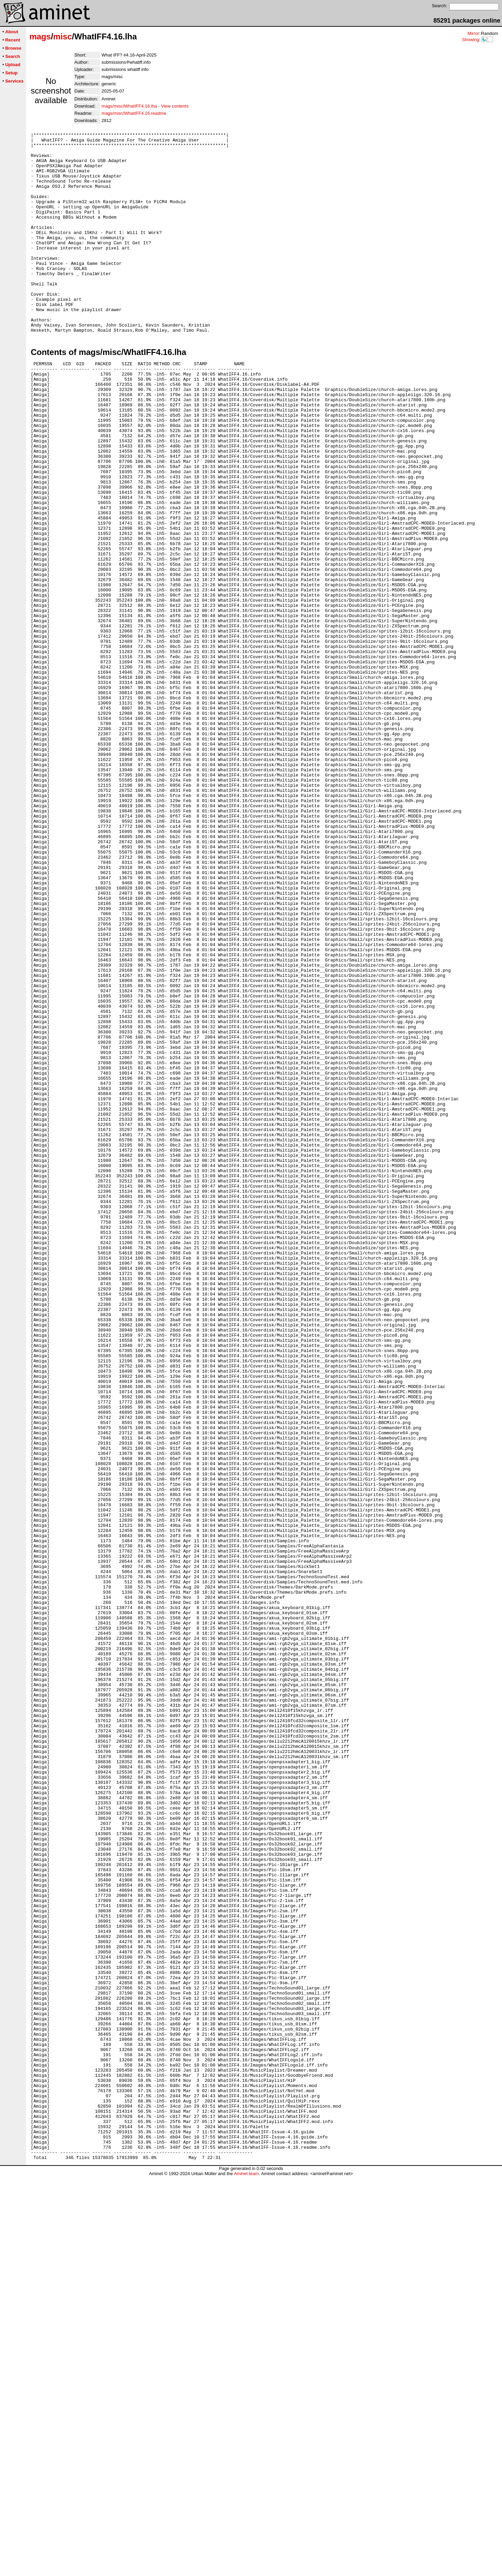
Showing (470, 39)
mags (40, 36)
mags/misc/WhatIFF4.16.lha (129, 106)
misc (62, 36)
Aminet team (246, 2573)
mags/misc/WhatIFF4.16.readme (133, 113)
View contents (175, 106)
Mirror (473, 33)
